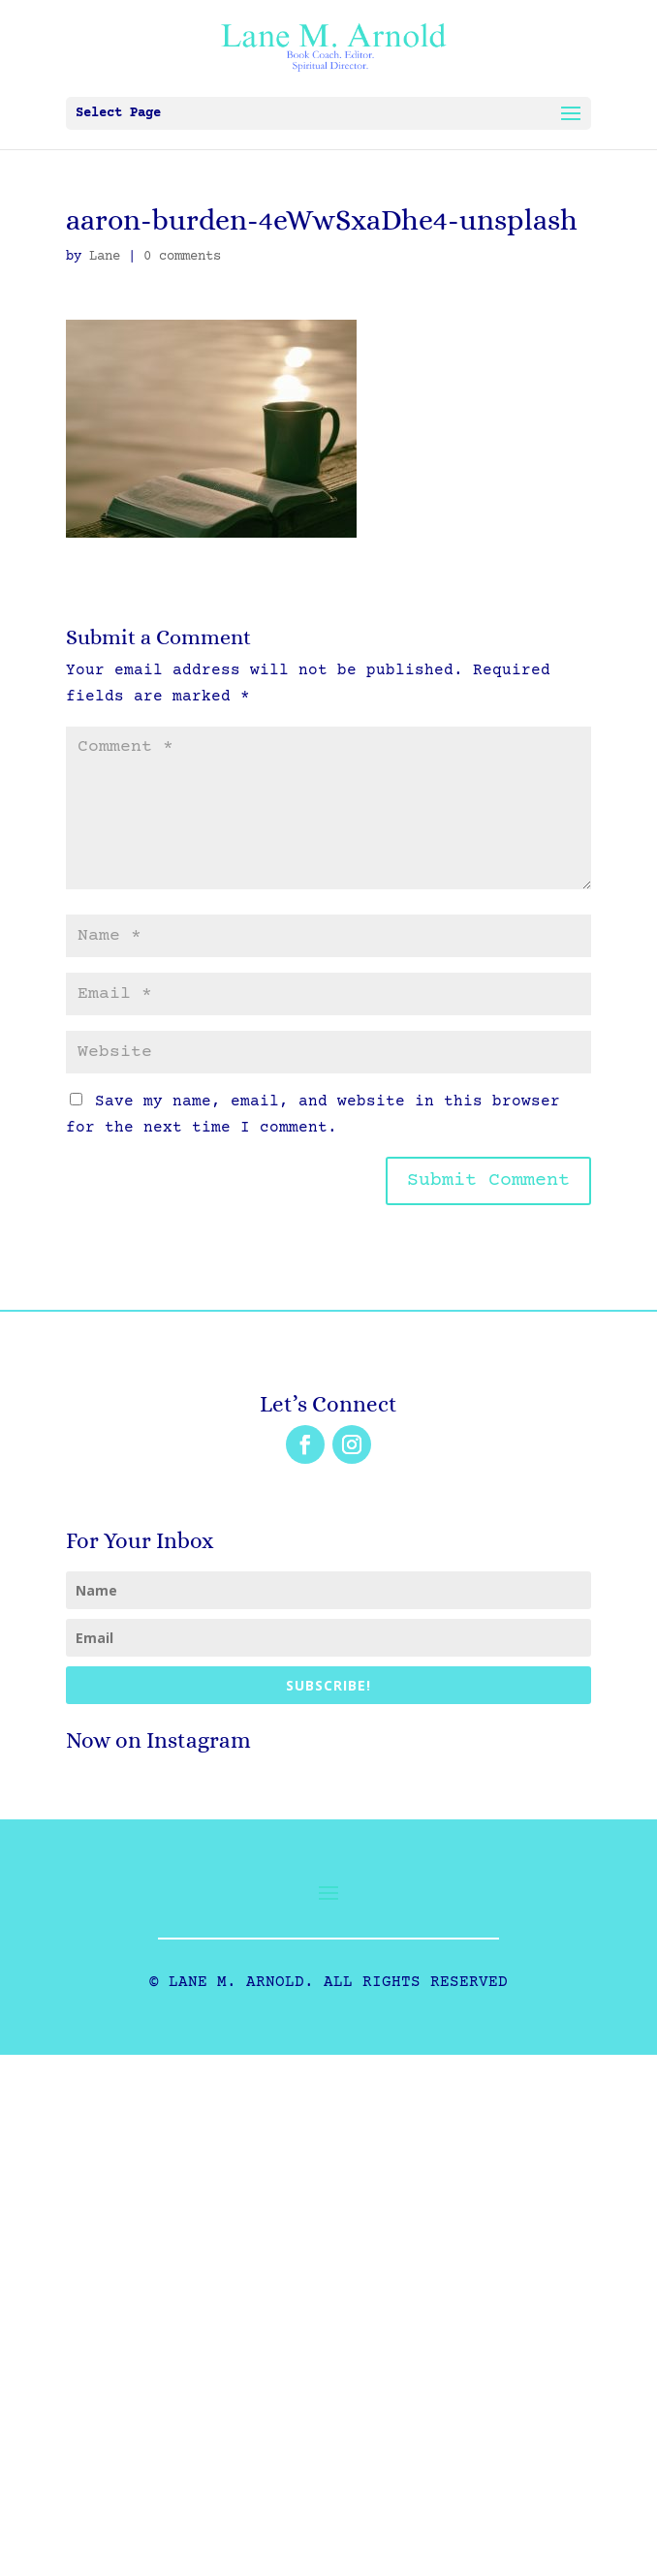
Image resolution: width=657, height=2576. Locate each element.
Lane (104, 256)
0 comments (182, 256)
